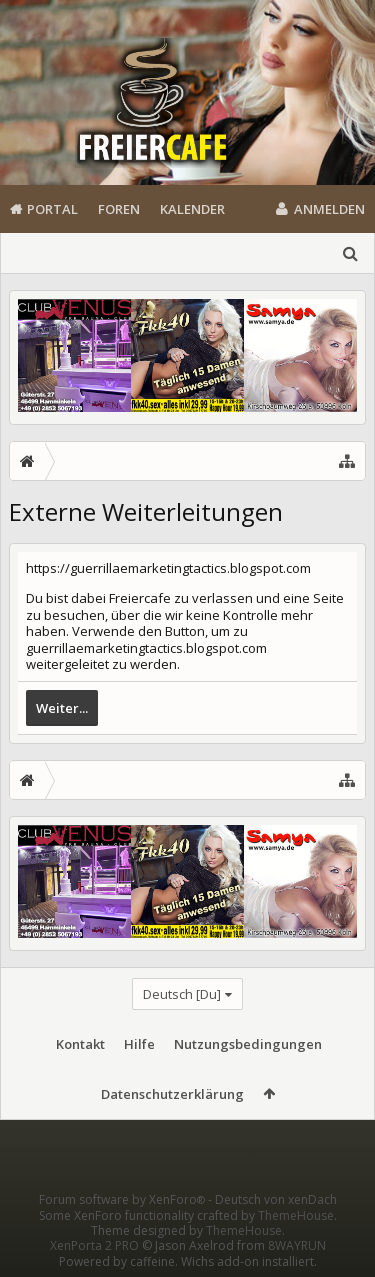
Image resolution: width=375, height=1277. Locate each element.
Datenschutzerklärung (172, 1094)
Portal (52, 209)
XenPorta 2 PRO (94, 1245)
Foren (119, 209)
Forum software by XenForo (123, 1199)
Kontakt (80, 1044)
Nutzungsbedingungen (248, 1044)
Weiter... (62, 708)
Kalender (192, 209)
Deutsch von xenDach (276, 1199)
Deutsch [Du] (182, 994)
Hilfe (139, 1044)
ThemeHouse (296, 1215)
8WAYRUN (297, 1245)
